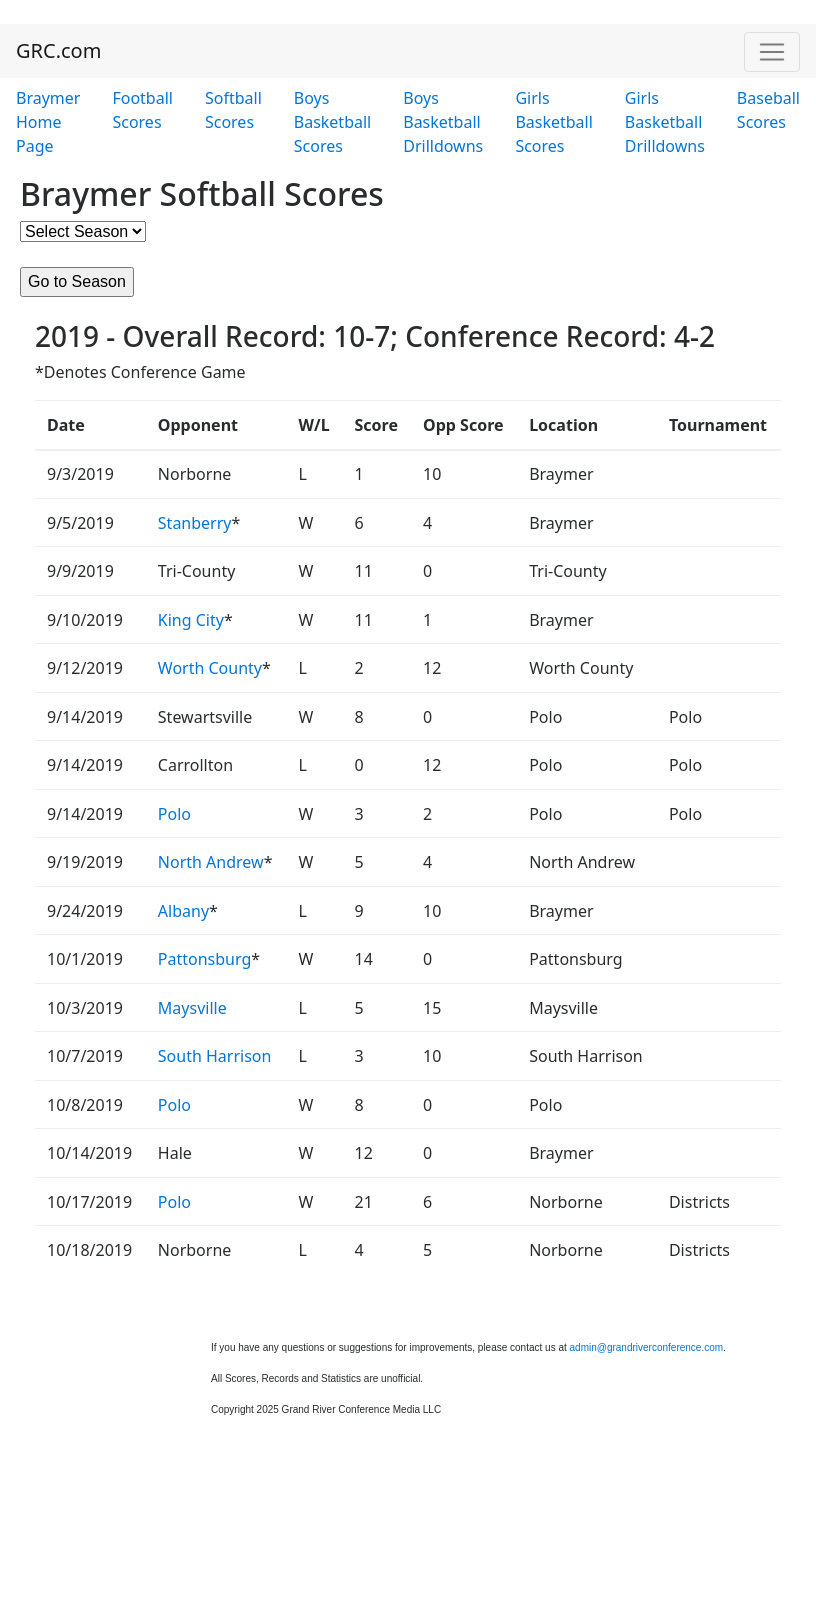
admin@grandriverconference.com (647, 1347)
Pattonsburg (204, 959)
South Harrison (215, 1056)
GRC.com (58, 50)
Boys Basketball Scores (332, 122)
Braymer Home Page (48, 122)
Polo (174, 814)
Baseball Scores (768, 110)
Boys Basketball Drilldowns (443, 122)
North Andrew (211, 862)
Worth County (210, 668)
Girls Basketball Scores (553, 122)
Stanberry (195, 523)
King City (191, 620)
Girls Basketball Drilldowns (665, 122)
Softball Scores (233, 110)
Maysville (192, 1008)
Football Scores (142, 110)
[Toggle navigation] (772, 52)
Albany (183, 911)
